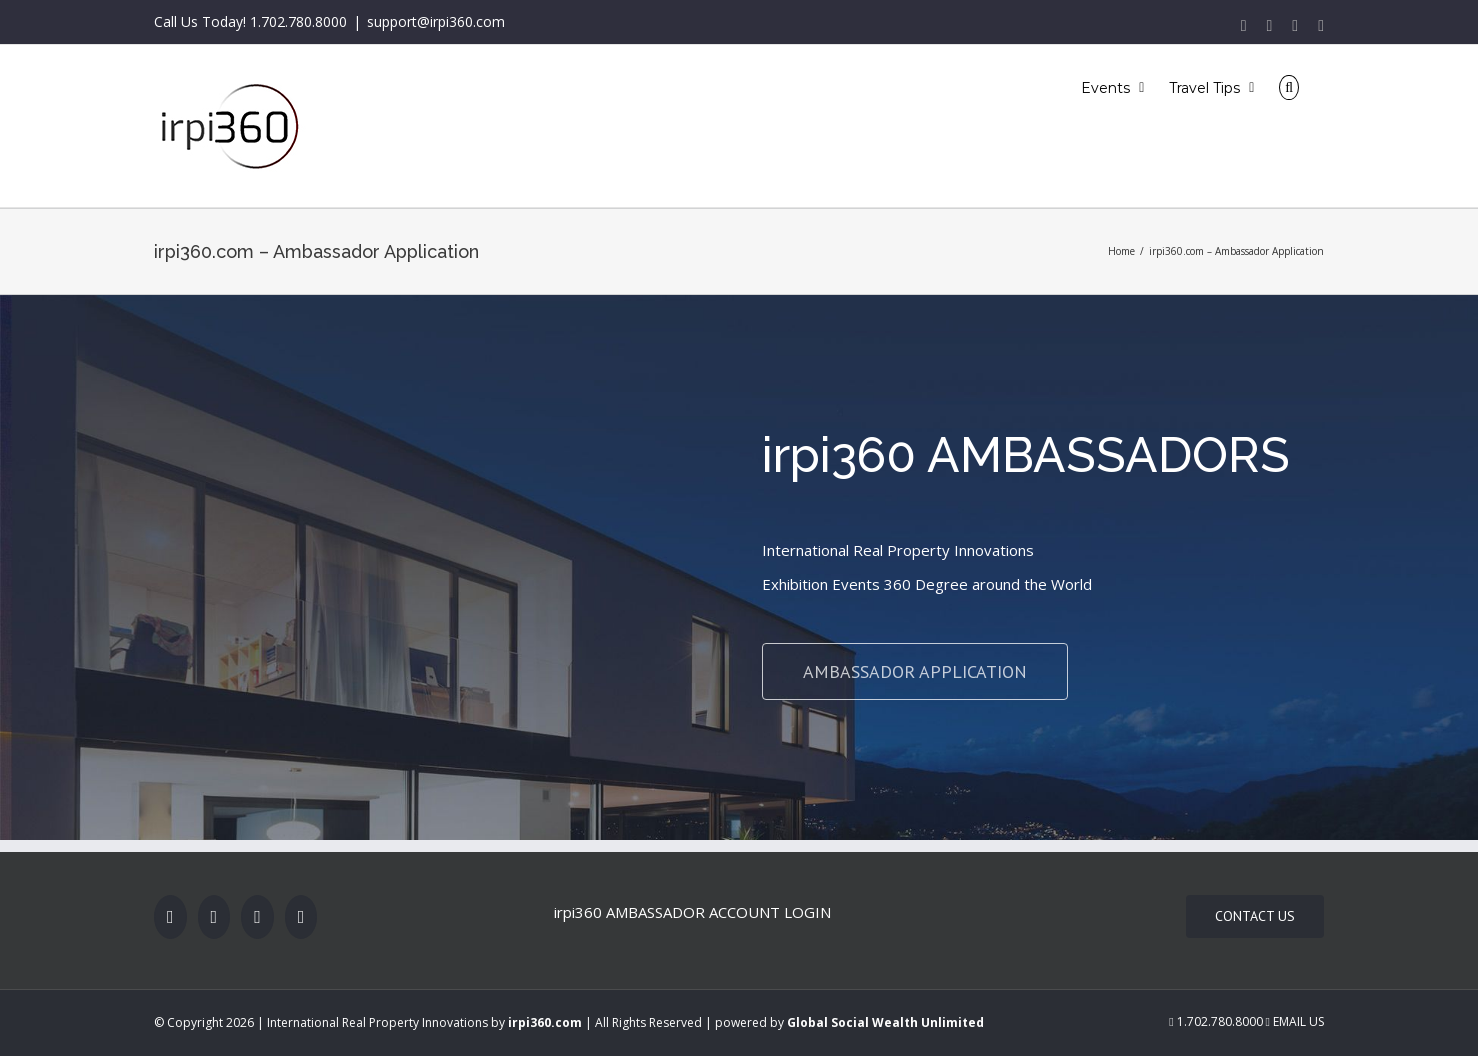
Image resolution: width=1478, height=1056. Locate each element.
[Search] (1289, 87)
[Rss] (257, 917)
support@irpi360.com (436, 21)
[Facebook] (170, 917)
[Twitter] (214, 917)
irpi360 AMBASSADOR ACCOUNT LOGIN (692, 912)
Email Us (1295, 1021)
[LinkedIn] (301, 917)
